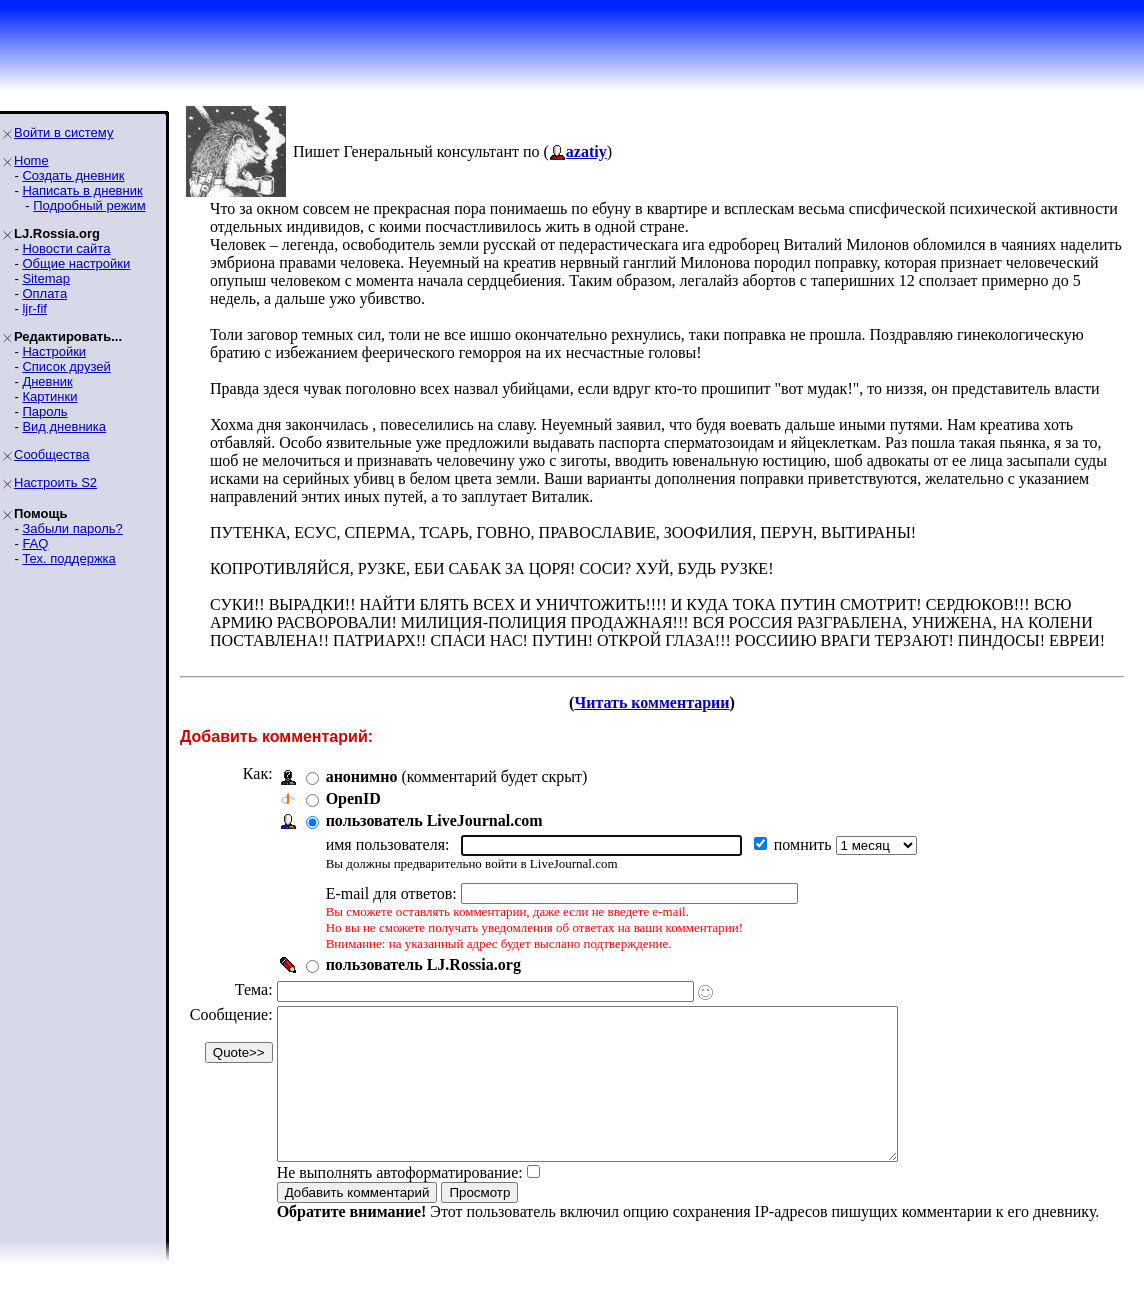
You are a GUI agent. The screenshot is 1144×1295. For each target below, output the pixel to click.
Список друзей (66, 366)
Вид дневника (64, 426)
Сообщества (52, 454)
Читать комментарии (651, 702)
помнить (805, 844)
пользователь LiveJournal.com (434, 820)
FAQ (35, 543)
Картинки (49, 396)
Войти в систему (63, 132)
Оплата (44, 293)
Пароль (44, 411)
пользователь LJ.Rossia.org (423, 964)
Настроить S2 (55, 482)
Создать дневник (73, 175)
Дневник (47, 381)
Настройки (54, 351)
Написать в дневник (82, 190)
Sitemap (46, 278)
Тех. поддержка (68, 558)
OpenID (353, 798)
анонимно (362, 776)
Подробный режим (89, 205)
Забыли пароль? (72, 528)
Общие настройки (76, 263)
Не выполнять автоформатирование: (400, 1202)
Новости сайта (66, 248)
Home (31, 160)
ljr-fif (34, 308)
